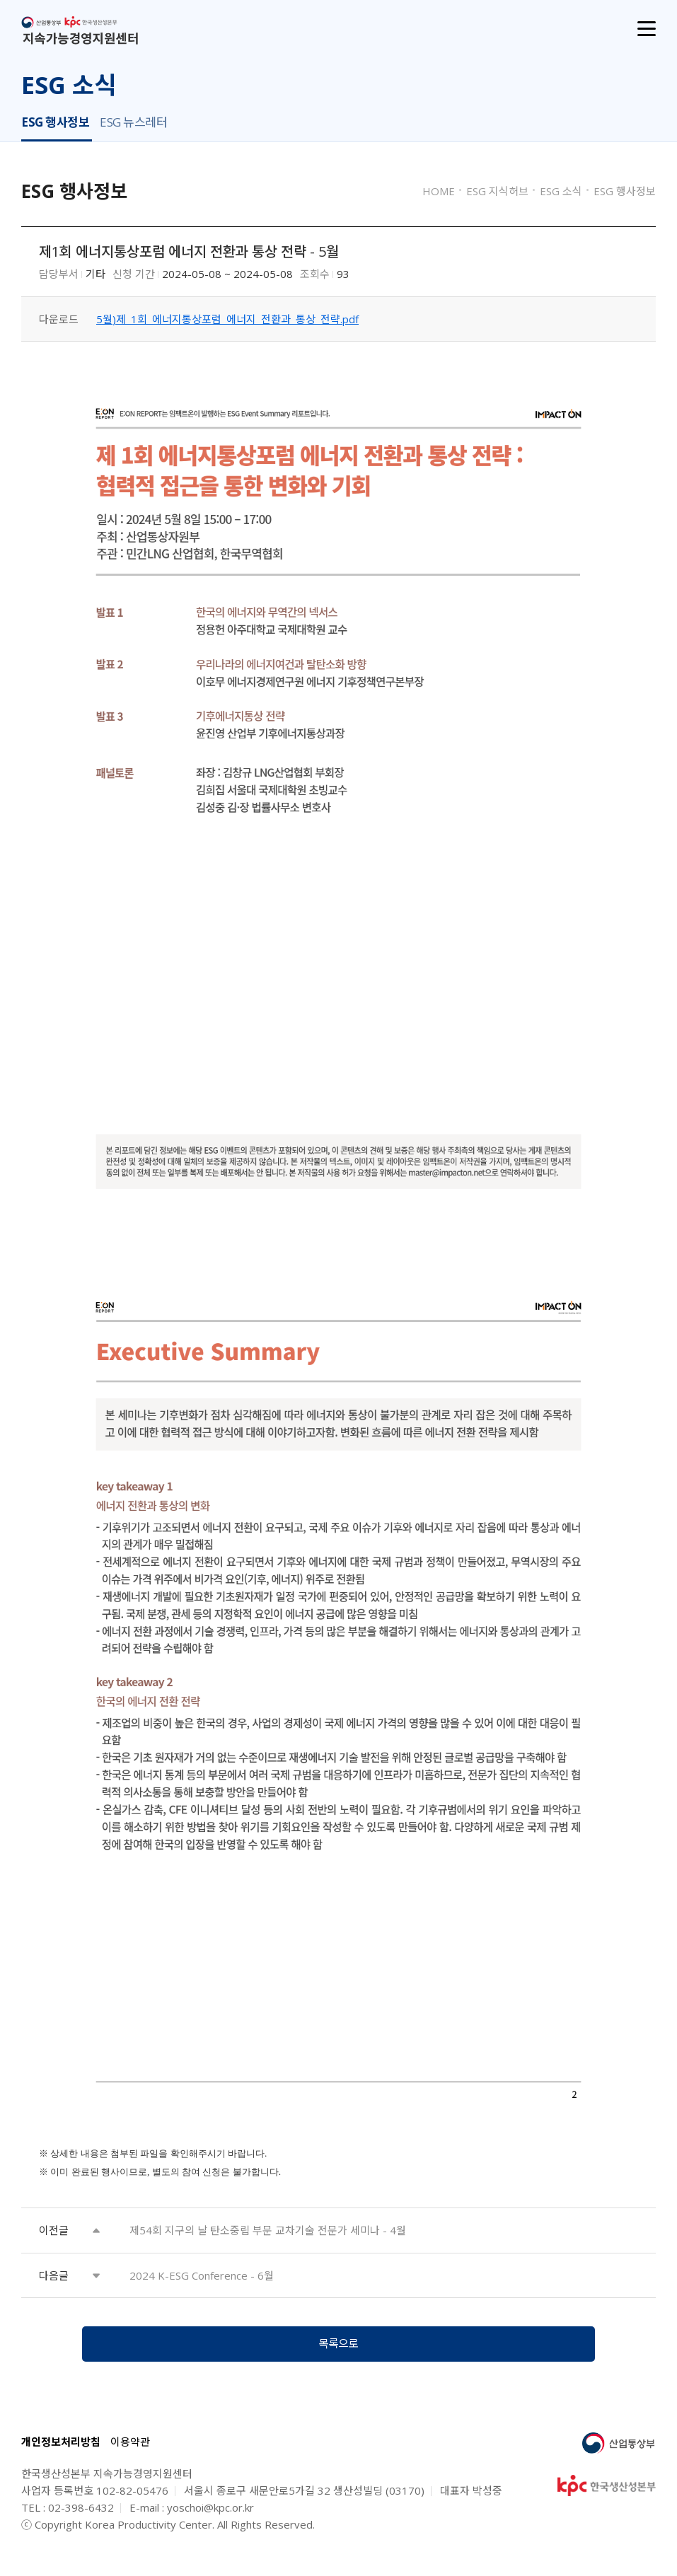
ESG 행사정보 (55, 122)
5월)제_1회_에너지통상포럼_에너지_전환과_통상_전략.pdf (227, 319)
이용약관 (130, 2449)
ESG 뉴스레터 (133, 122)
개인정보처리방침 (60, 2449)
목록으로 (339, 2347)
